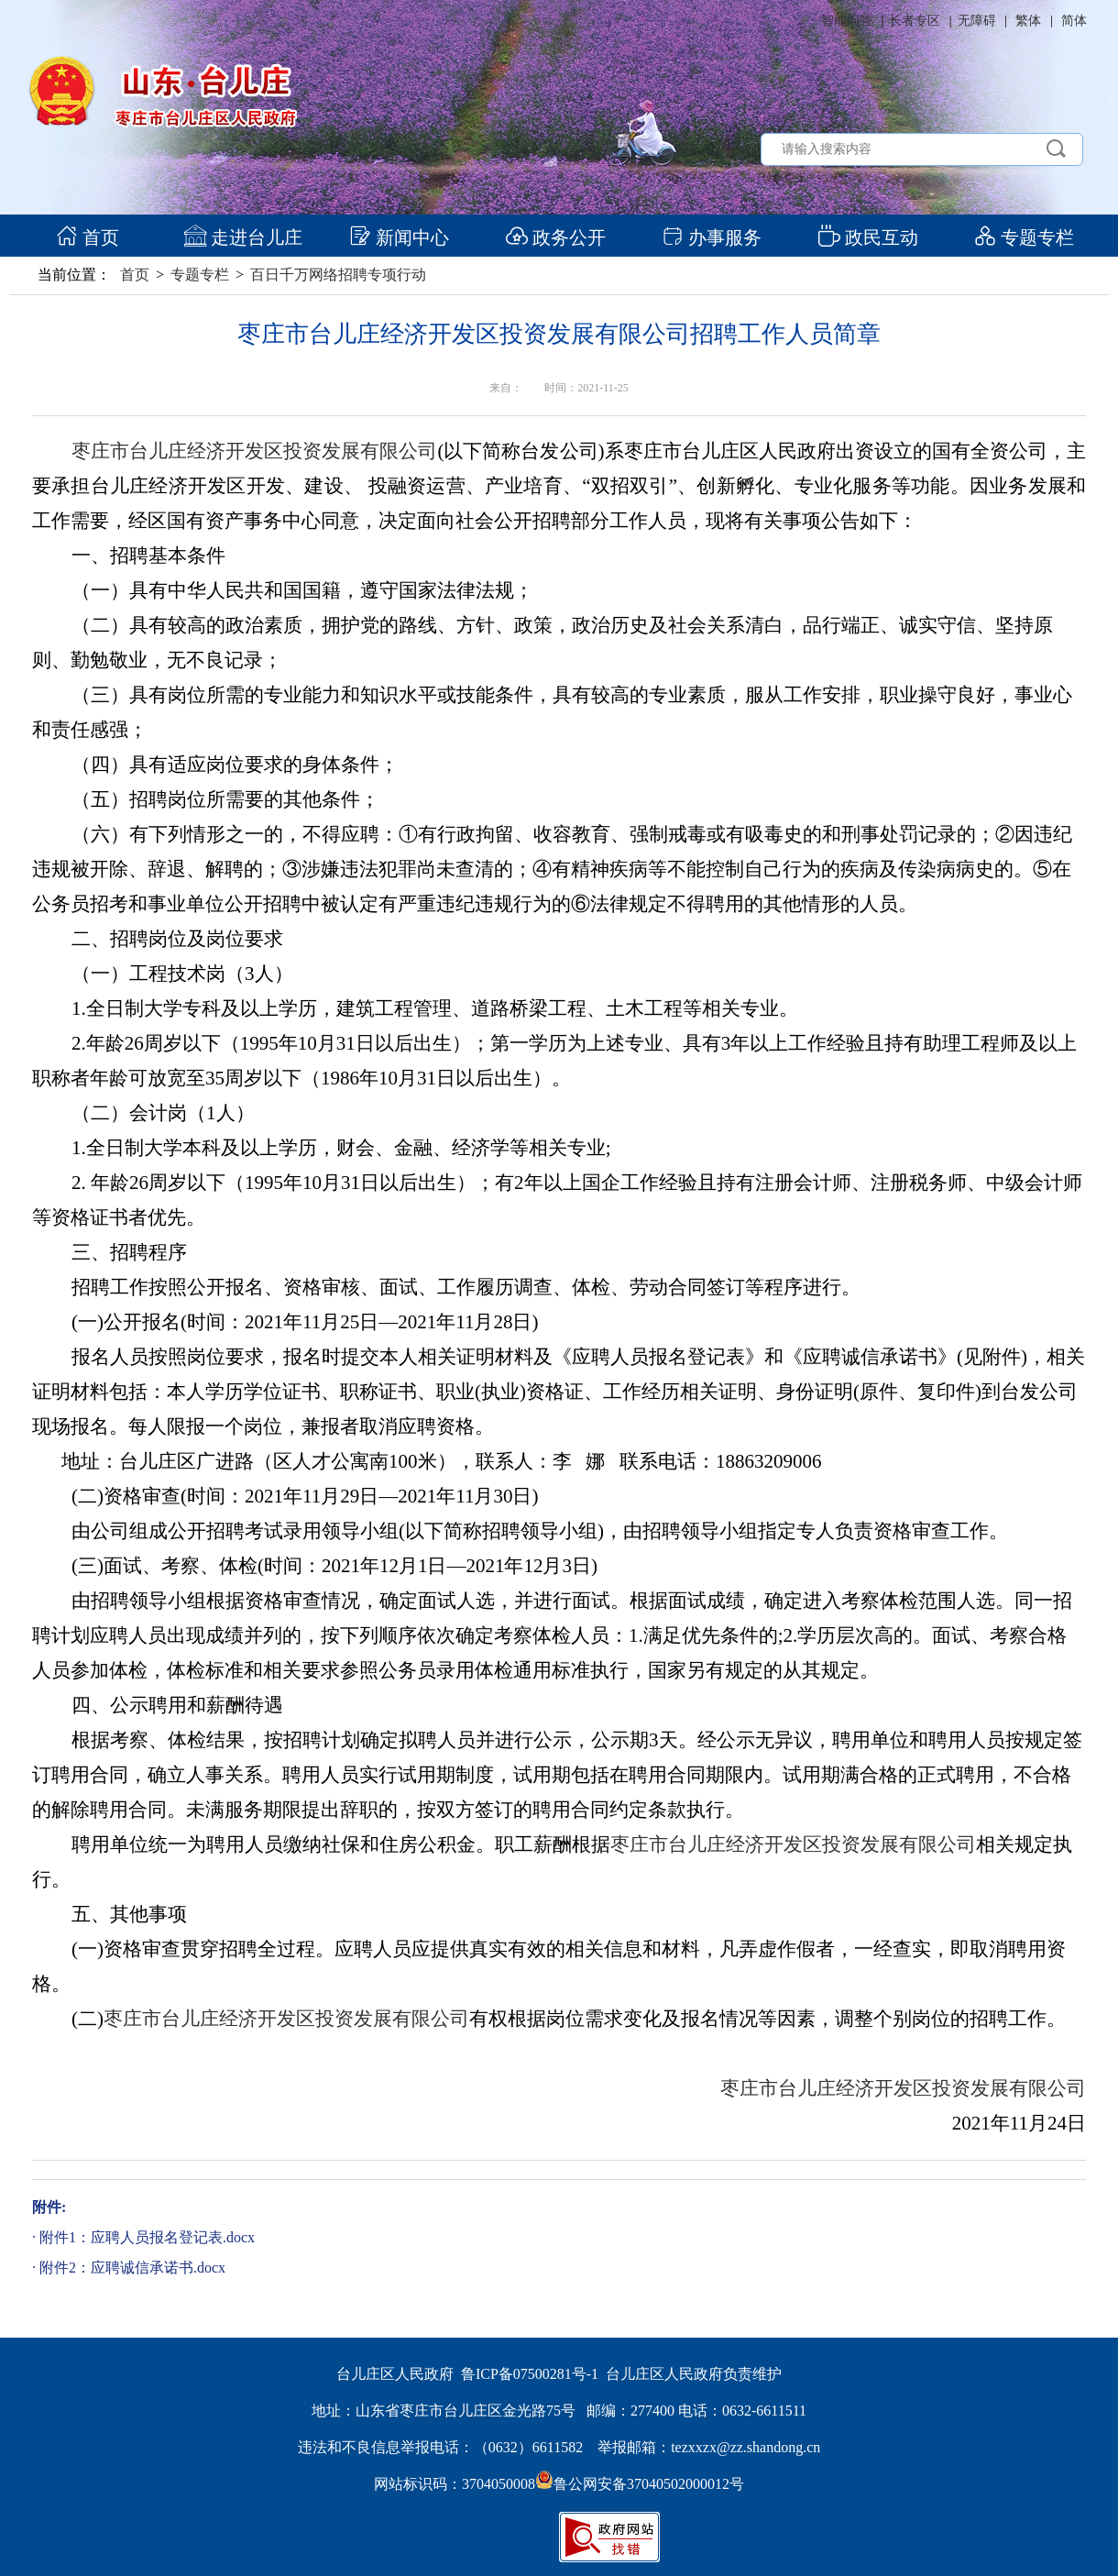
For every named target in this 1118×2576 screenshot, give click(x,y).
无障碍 (977, 21)
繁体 (1028, 21)
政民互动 (868, 237)
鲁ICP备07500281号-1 (529, 2374)
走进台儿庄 (243, 237)
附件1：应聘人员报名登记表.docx (147, 2237)
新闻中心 (399, 237)
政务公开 (556, 237)
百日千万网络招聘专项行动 (338, 274)
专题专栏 (1024, 237)
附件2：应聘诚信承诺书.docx (132, 2267)
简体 (1074, 21)
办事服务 (712, 237)
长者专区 (914, 21)
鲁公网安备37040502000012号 (639, 2484)
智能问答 (846, 21)
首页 (87, 237)
